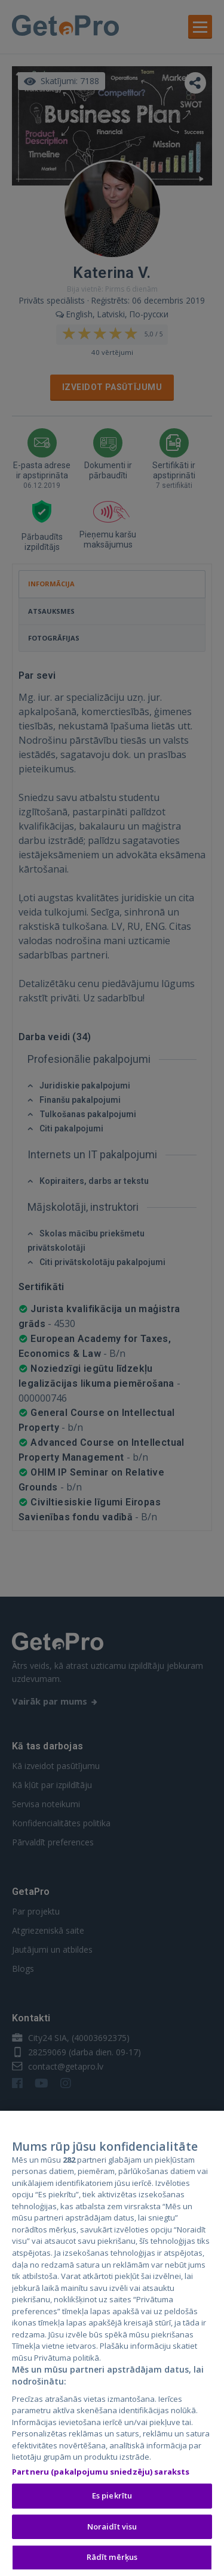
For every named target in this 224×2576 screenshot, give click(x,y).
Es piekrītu (112, 2497)
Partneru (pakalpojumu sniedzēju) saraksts (100, 2473)
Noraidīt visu (112, 2528)
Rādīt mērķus (112, 2559)
